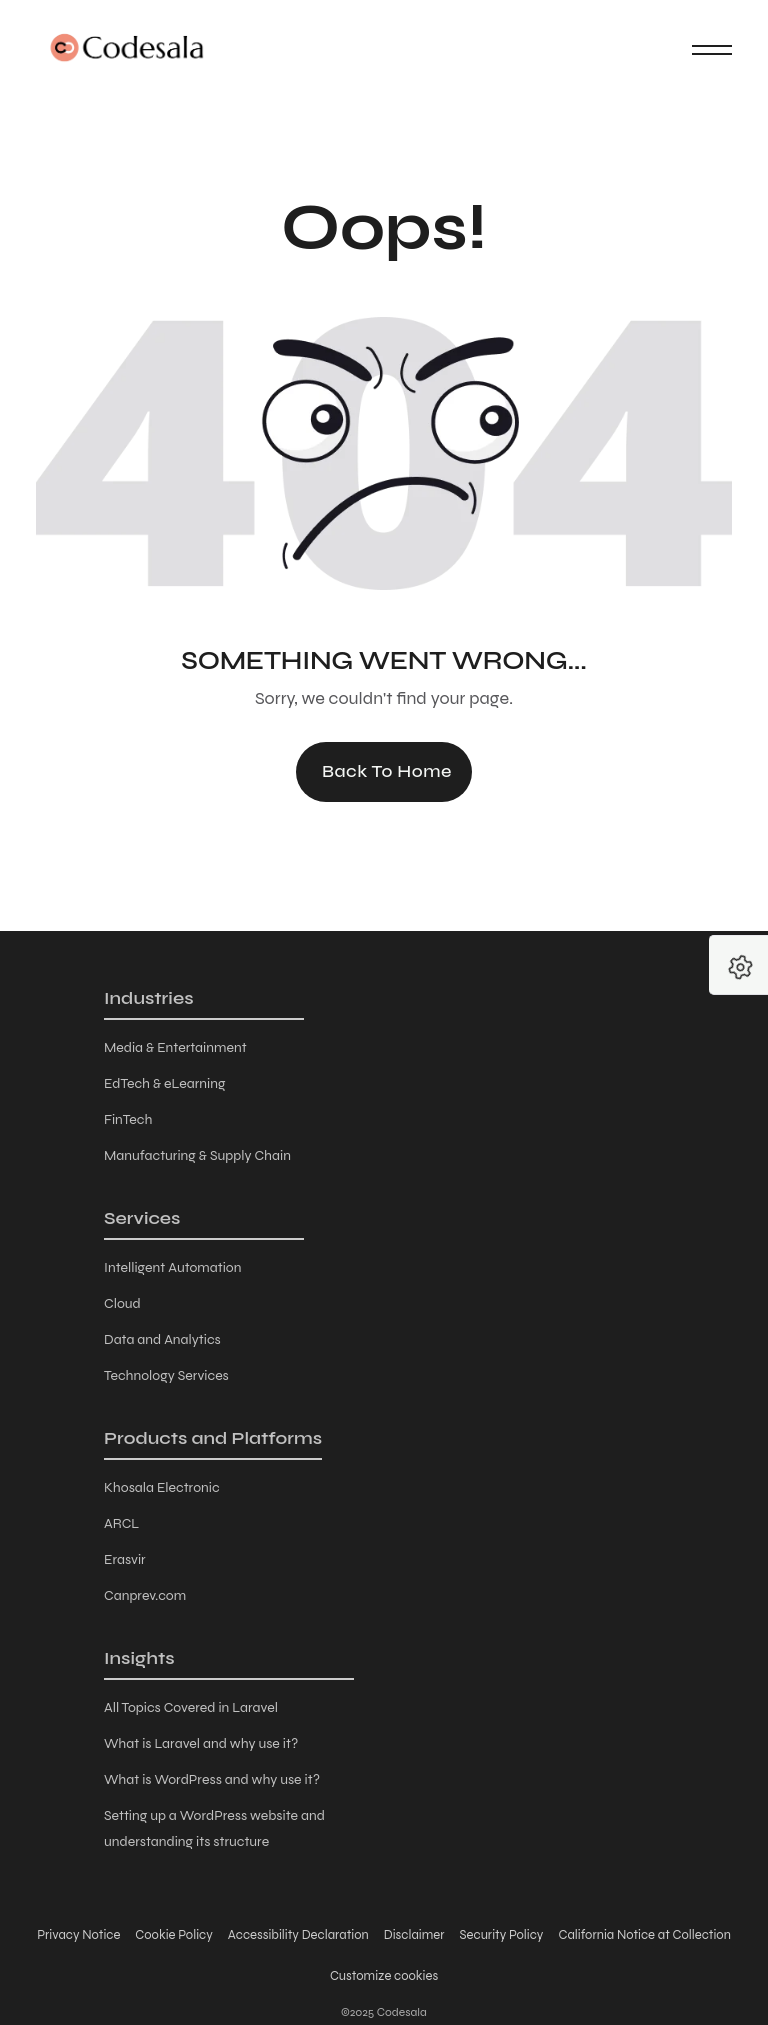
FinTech (128, 1119)
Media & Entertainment (175, 1047)
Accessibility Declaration (298, 1935)
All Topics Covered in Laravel (191, 1707)
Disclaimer (414, 1935)
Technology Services (166, 1375)
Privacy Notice (78, 1935)
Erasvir (125, 1559)
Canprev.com (145, 1595)
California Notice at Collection (644, 1935)
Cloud (122, 1303)
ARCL (121, 1523)
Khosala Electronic (162, 1487)
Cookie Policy (173, 1935)
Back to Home (387, 771)
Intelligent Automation (173, 1267)
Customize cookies (384, 1976)
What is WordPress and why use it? (212, 1779)
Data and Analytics (162, 1339)
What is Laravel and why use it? (201, 1743)
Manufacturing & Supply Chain (197, 1155)
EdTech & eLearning (164, 1083)
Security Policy (502, 1935)
